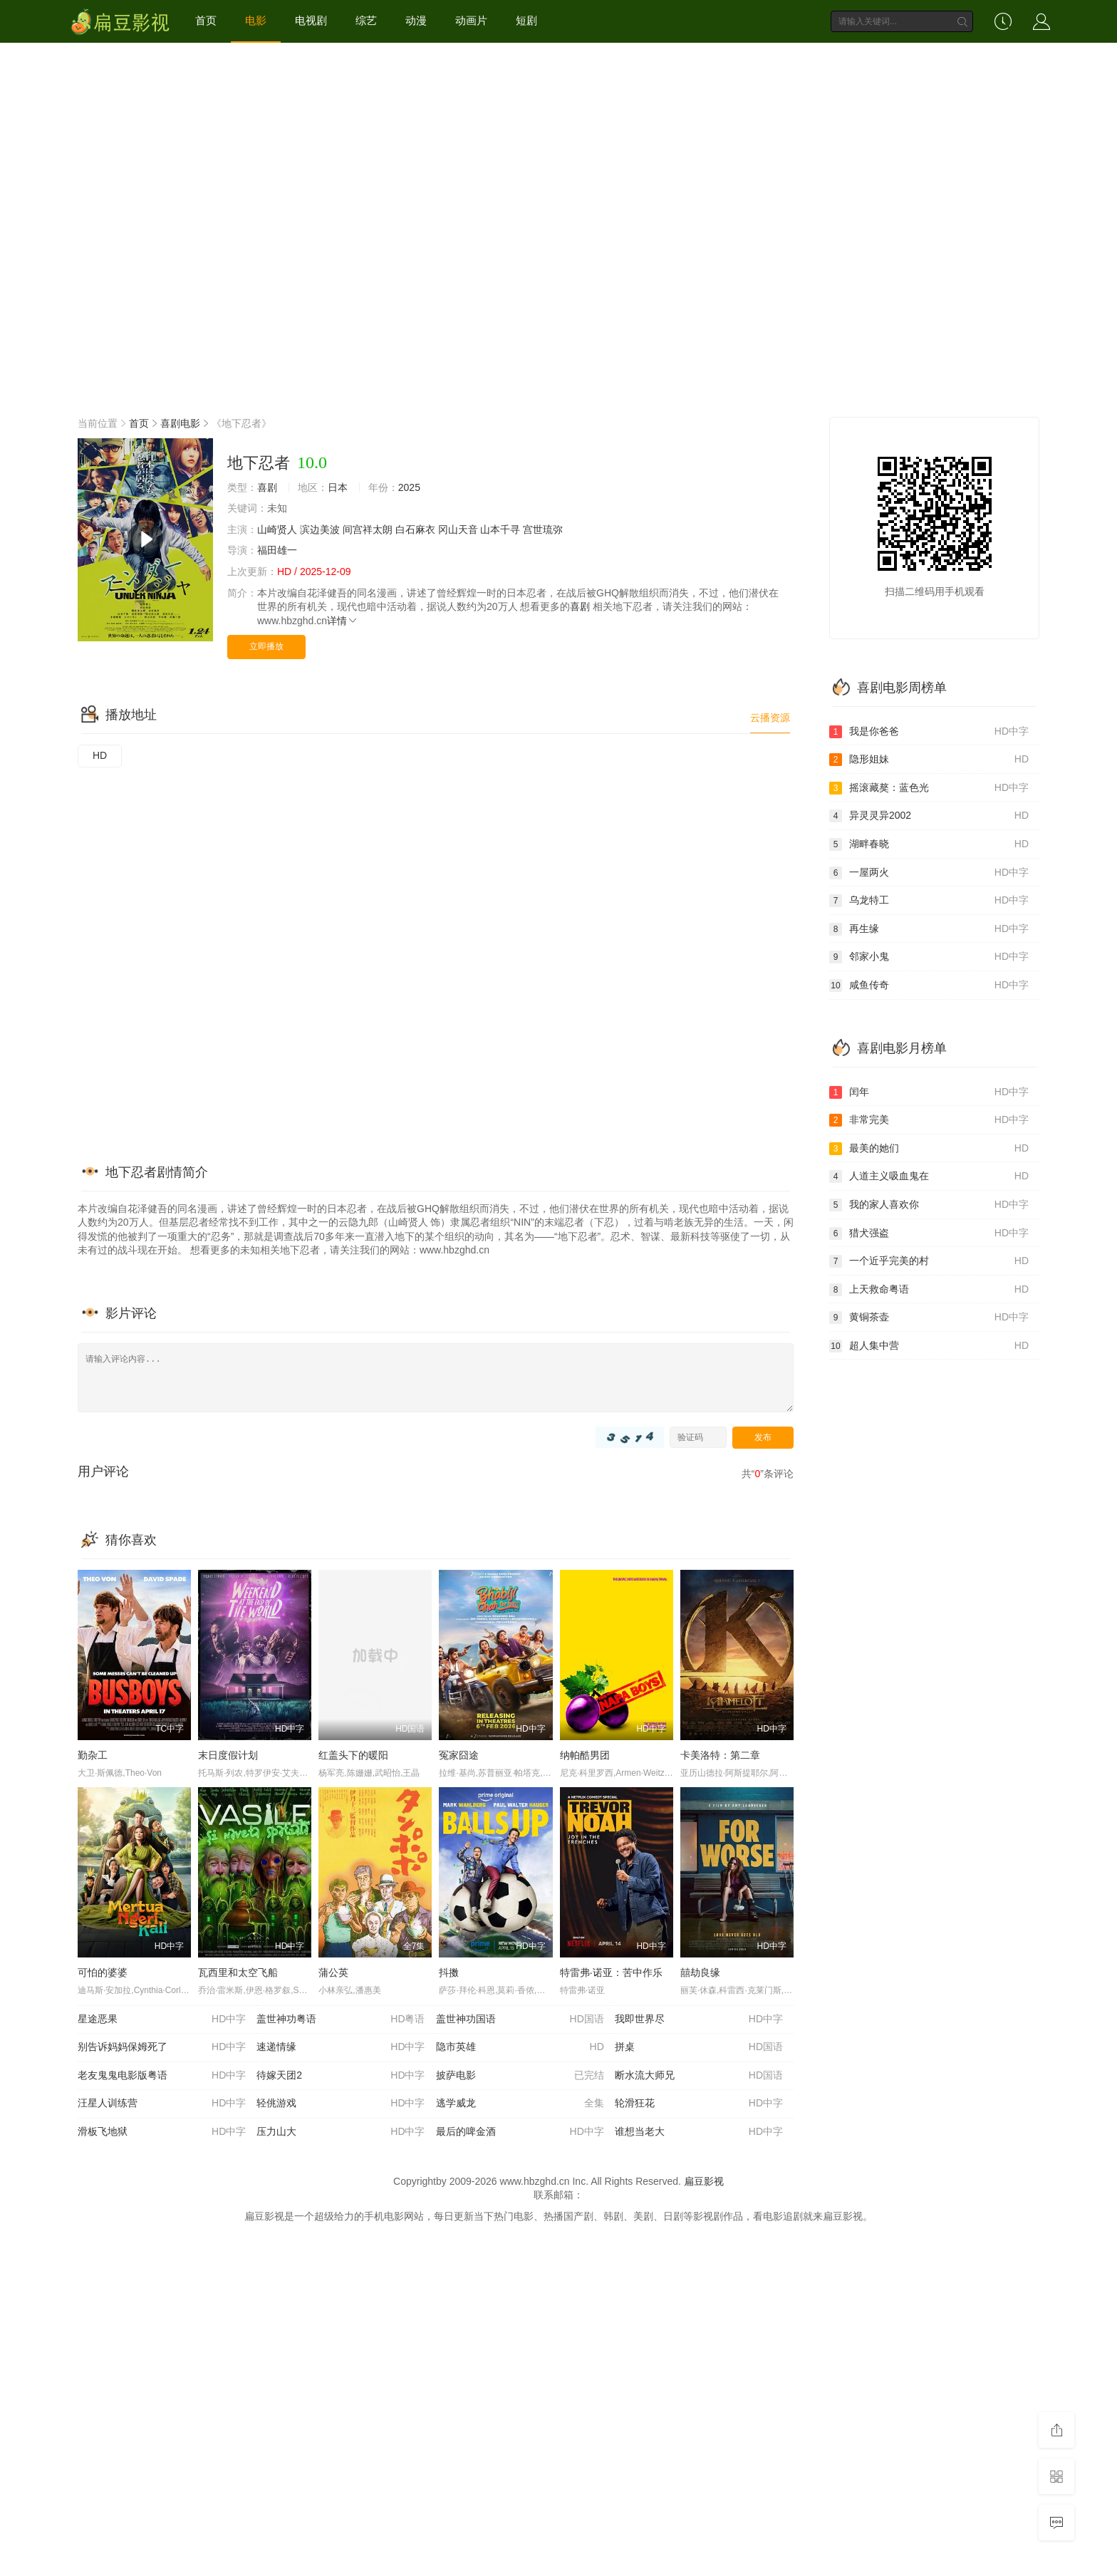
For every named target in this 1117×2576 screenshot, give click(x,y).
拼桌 (699, 2047)
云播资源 (770, 717)
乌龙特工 (929, 901)
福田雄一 (277, 550)
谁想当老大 (699, 2132)
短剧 (526, 20)
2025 (409, 487)
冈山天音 (458, 529)
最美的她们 (929, 1149)
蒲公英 (333, 1972)
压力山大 (340, 2132)
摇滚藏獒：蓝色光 (929, 788)
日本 (338, 487)
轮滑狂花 (699, 2103)
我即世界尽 (699, 2019)
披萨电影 (520, 2076)
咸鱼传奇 (929, 985)
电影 (255, 20)
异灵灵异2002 (929, 816)
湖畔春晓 (929, 844)
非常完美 (929, 1120)
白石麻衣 (415, 529)
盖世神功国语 (520, 2019)
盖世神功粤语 (340, 2019)
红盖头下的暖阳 (353, 1755)
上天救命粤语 (929, 1290)
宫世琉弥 (543, 529)
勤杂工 (93, 1755)
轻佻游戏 (340, 2103)
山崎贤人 (277, 529)
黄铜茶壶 (929, 1317)
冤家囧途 (459, 1755)
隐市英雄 (520, 2047)
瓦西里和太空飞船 (238, 1972)
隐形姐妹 (929, 759)
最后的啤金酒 (520, 2132)
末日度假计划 (228, 1755)
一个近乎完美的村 (929, 1261)
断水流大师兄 (699, 2076)
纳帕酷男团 (585, 1755)
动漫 (416, 20)
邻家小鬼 (929, 957)
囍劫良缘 (700, 1972)
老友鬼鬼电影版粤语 (162, 2076)
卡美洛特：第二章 (720, 1755)
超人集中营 (929, 1346)
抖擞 (449, 1972)
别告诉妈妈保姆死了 (162, 2047)
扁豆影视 (704, 2181)
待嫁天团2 (340, 2076)
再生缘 (929, 929)
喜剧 (267, 487)
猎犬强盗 (929, 1233)
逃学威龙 (520, 2103)
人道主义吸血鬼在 (929, 1176)
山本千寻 (500, 529)
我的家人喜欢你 (929, 1205)
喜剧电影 (180, 423)
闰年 (929, 1092)
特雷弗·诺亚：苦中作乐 (611, 1972)
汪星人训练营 (162, 2103)
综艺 (366, 20)
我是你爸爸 (929, 732)
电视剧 (311, 20)
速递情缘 (340, 2047)
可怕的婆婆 (103, 1972)
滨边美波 (320, 529)
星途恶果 (162, 2019)
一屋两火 (929, 873)
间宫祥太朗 (368, 529)
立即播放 (266, 646)
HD (100, 755)
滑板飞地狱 (162, 2132)
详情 (342, 620)
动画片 (471, 20)
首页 (206, 20)
